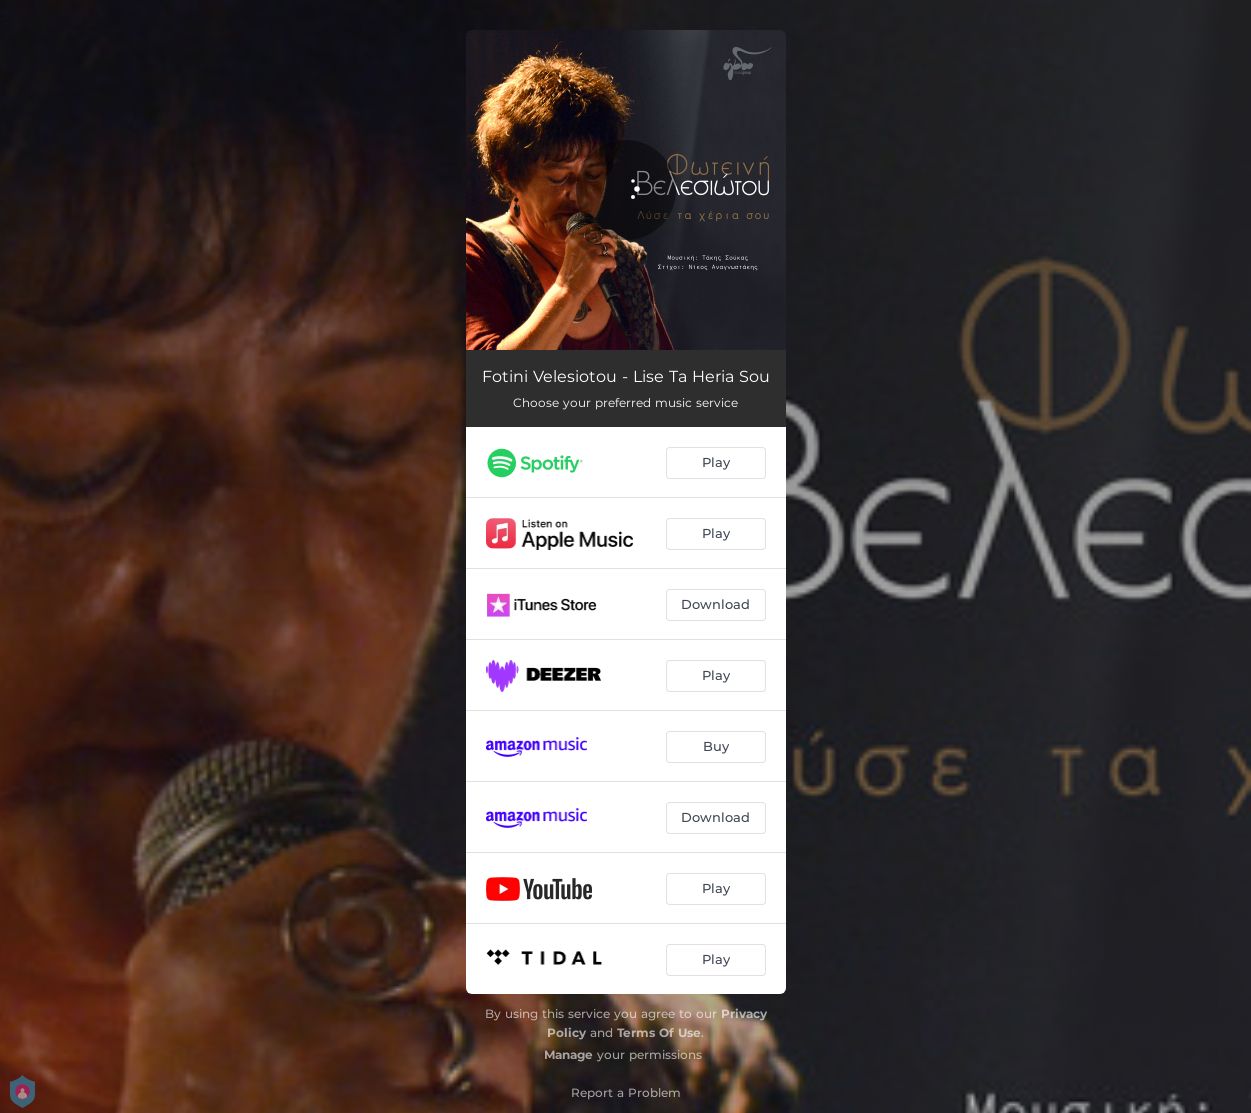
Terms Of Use (659, 1032)
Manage (568, 1054)
